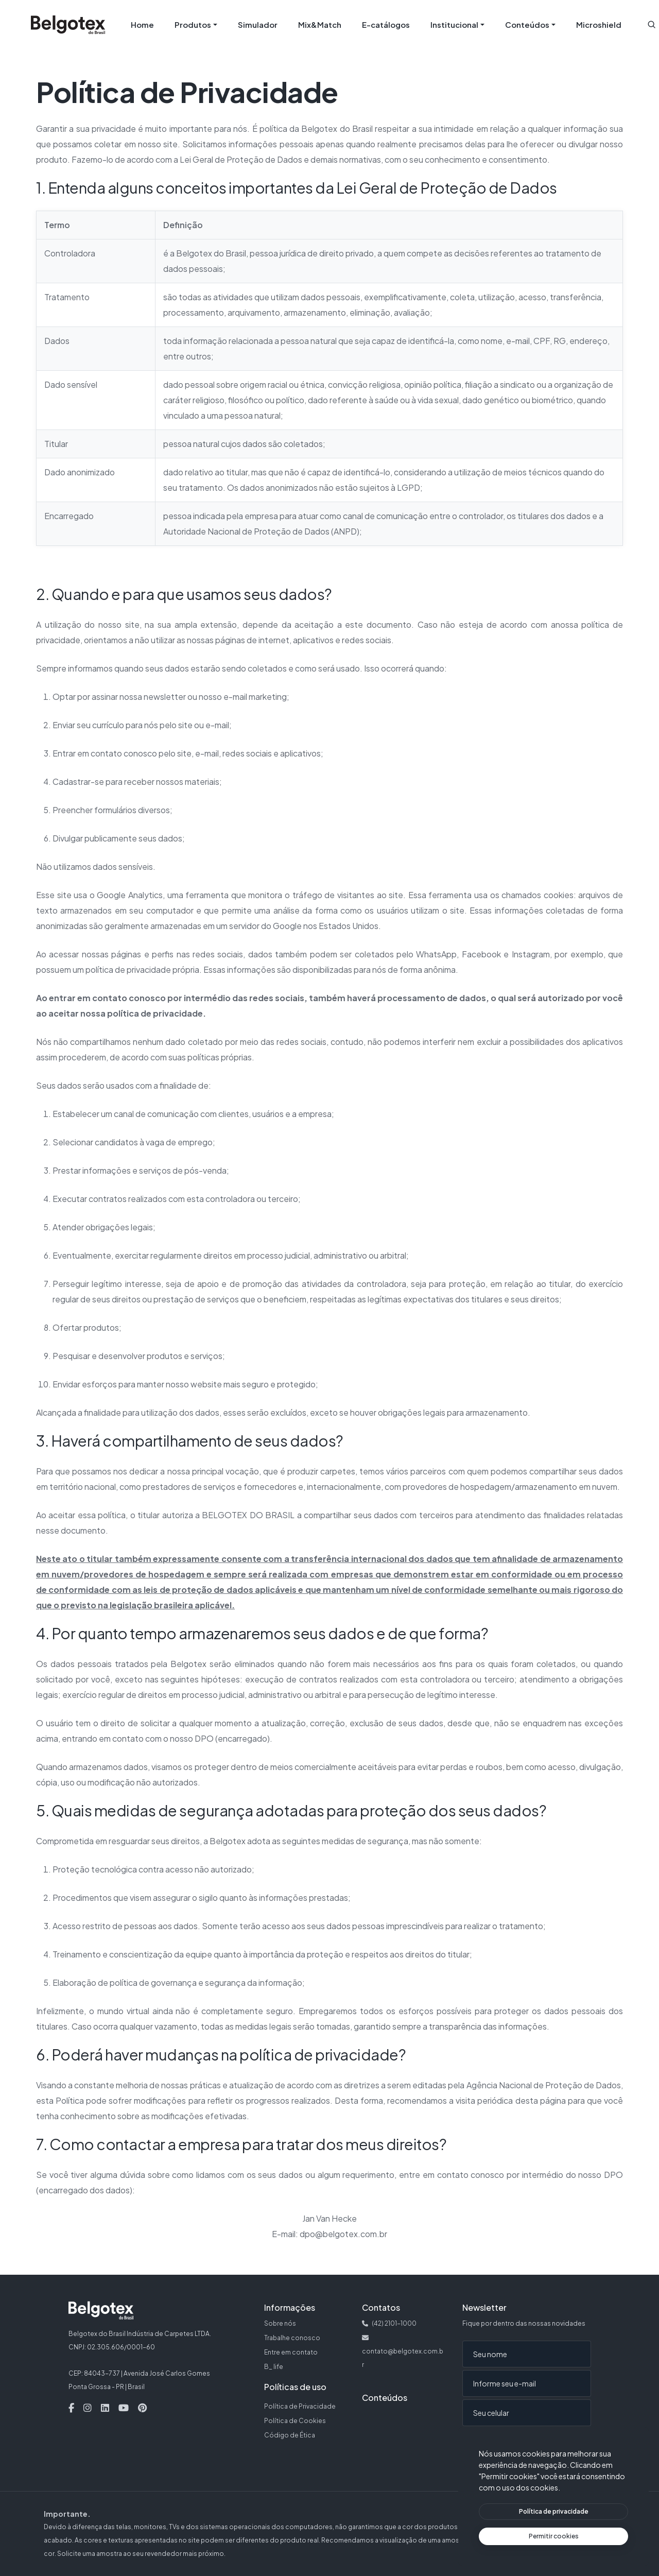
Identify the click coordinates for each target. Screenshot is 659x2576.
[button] (651, 24)
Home (142, 24)
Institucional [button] (454, 24)
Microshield (598, 24)
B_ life (273, 2367)
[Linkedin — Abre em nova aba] (105, 2408)
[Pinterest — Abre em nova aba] (142, 2408)
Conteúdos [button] (527, 24)
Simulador (258, 24)
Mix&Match (319, 24)
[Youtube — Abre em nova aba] (123, 2408)
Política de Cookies (295, 2421)
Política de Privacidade (300, 2406)
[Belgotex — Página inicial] (68, 24)
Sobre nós (280, 2323)
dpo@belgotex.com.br (343, 2233)
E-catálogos (386, 24)
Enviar (488, 2445)
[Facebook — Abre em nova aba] (71, 2408)
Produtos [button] (193, 24)
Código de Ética (289, 2435)
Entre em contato (291, 2352)
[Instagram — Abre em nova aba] (87, 2408)
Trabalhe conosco (292, 2338)
